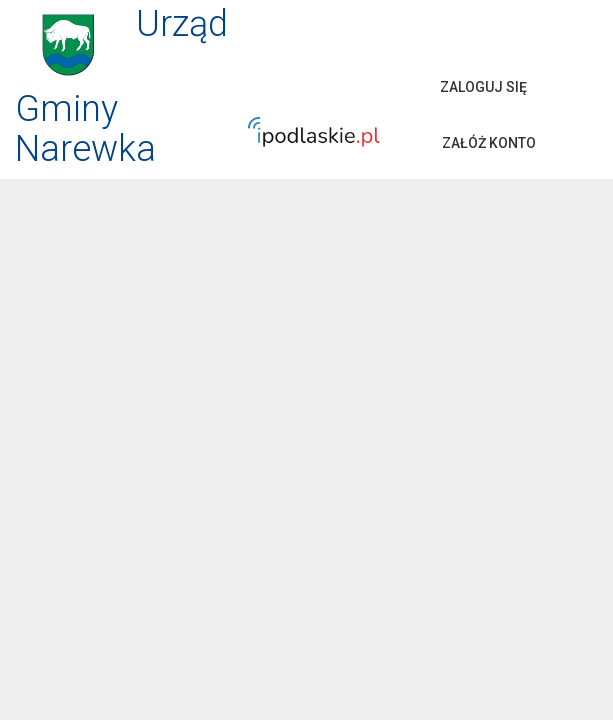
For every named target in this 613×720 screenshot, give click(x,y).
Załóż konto (489, 143)
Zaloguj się (483, 87)
